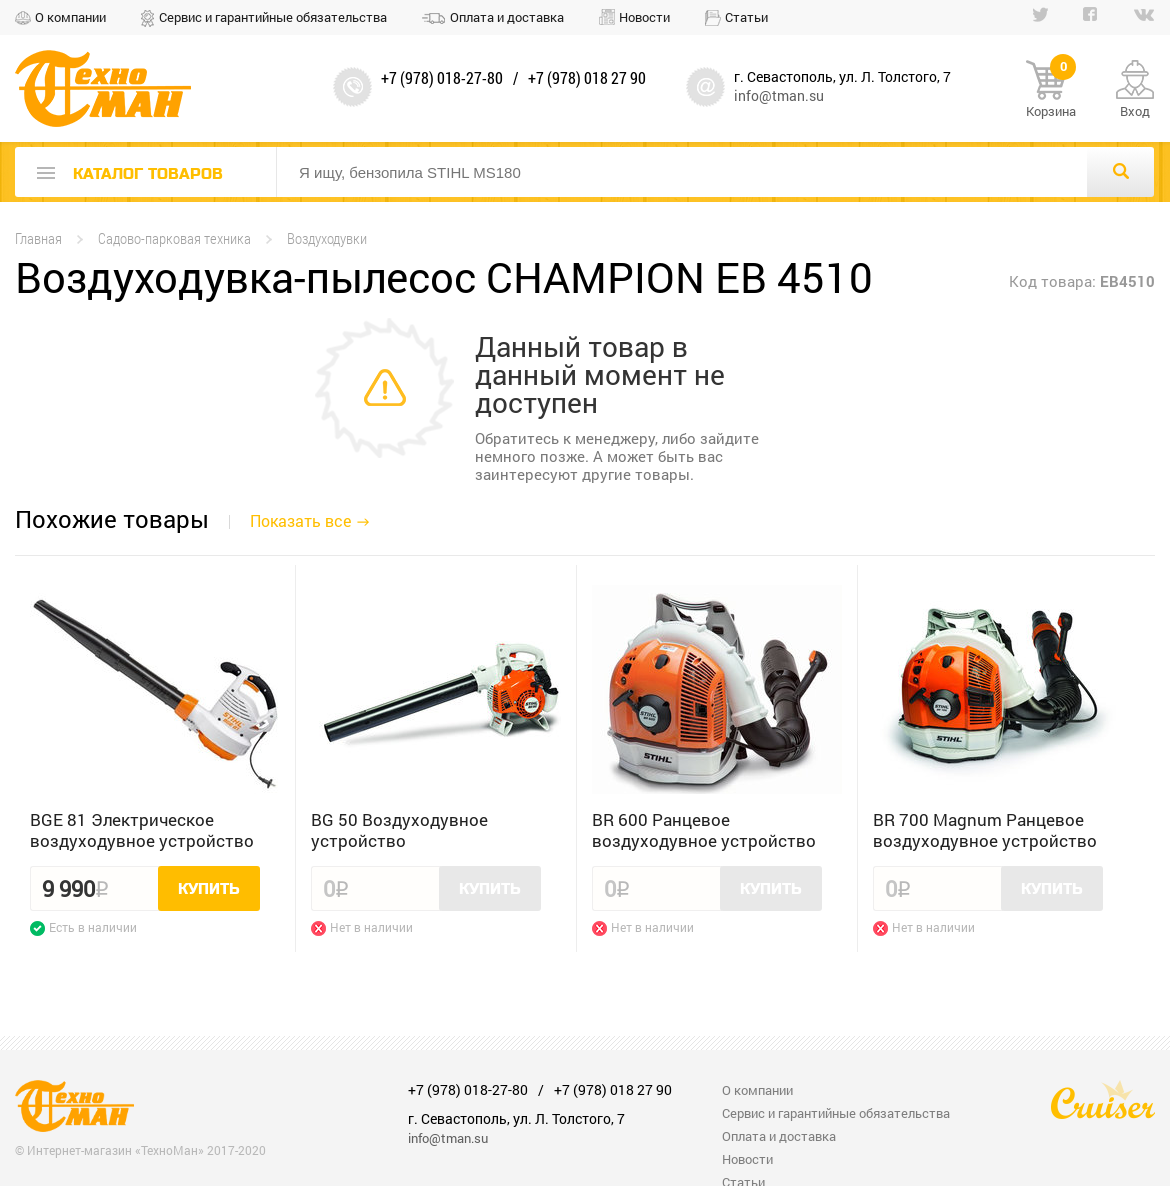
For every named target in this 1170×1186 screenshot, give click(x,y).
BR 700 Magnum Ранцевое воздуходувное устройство (985, 830)
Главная (38, 238)
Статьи (746, 17)
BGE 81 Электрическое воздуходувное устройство (142, 830)
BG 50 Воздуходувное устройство (399, 830)
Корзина (1051, 90)
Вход (1135, 111)
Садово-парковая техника (174, 238)
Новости (644, 17)
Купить (209, 889)
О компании (70, 17)
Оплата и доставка (507, 17)
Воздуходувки (327, 238)
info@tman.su (779, 95)
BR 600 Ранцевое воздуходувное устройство (704, 830)
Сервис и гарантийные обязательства (273, 17)
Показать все (300, 520)
